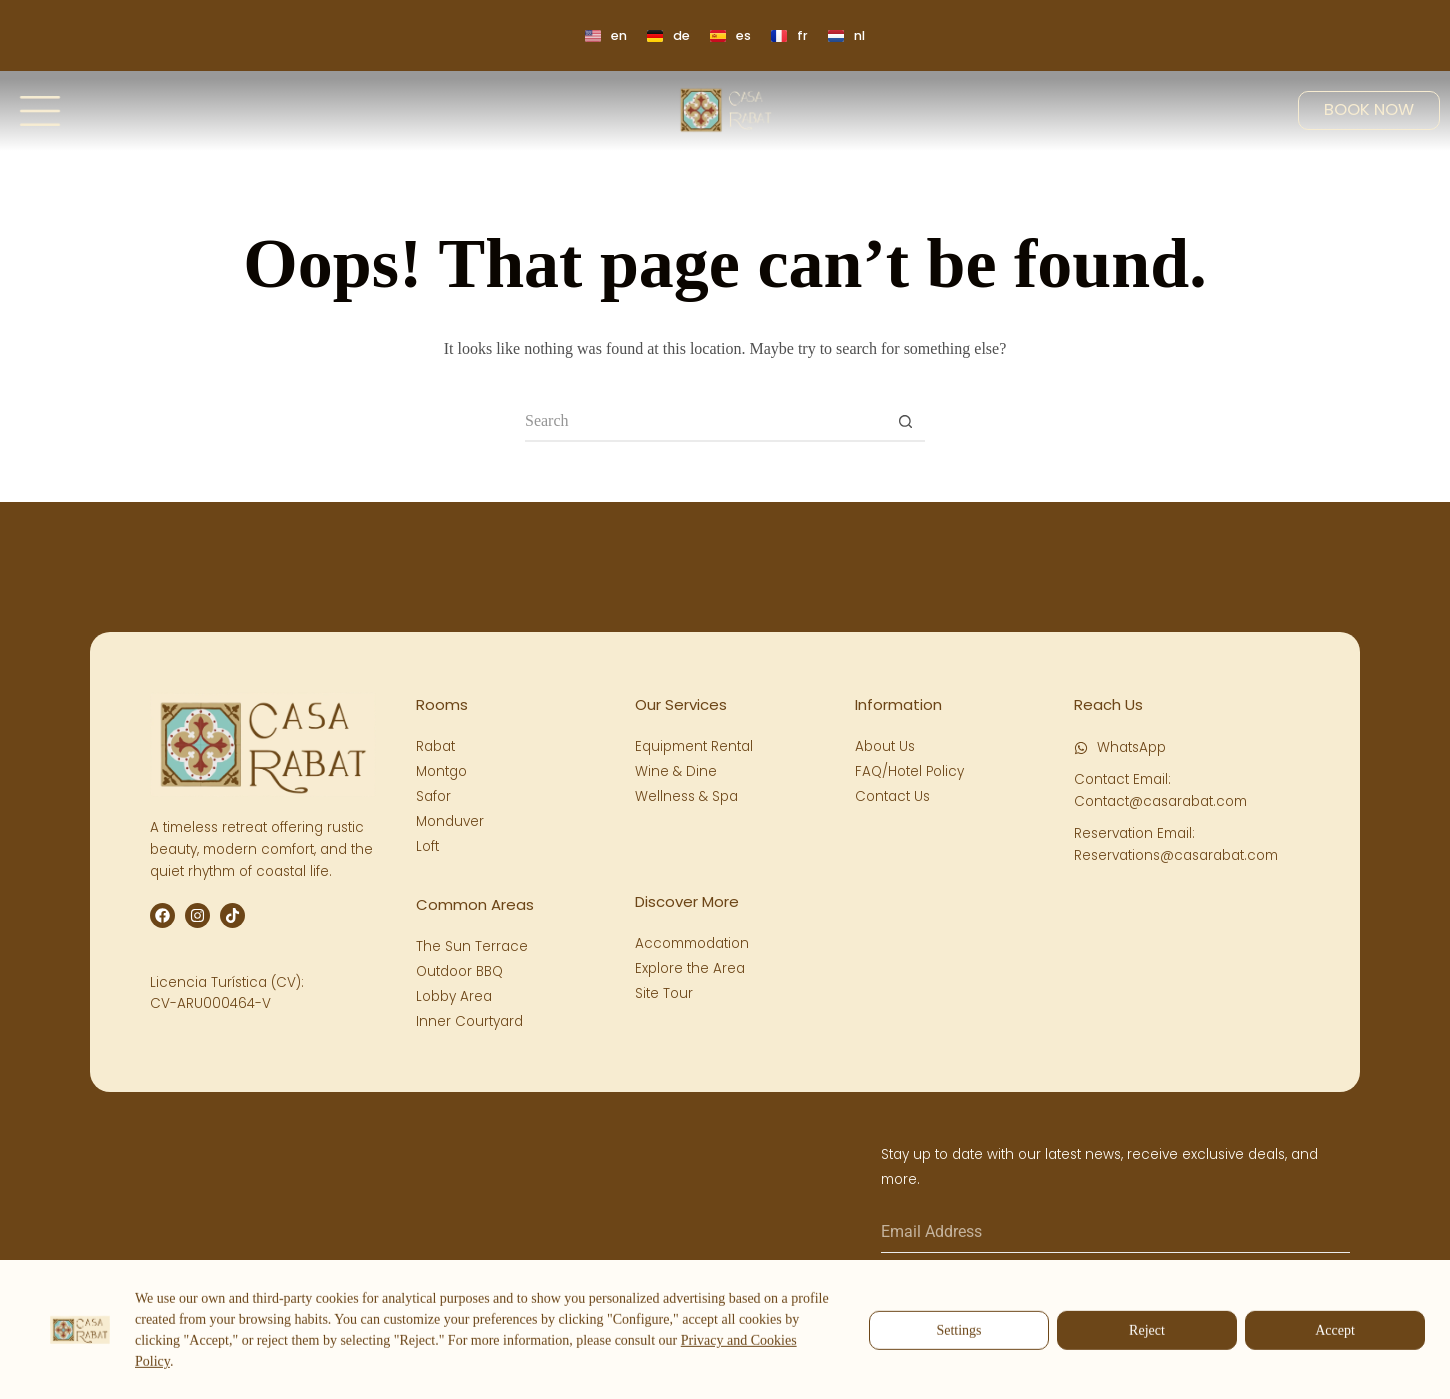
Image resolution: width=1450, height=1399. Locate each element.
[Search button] (905, 422)
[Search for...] (705, 422)
